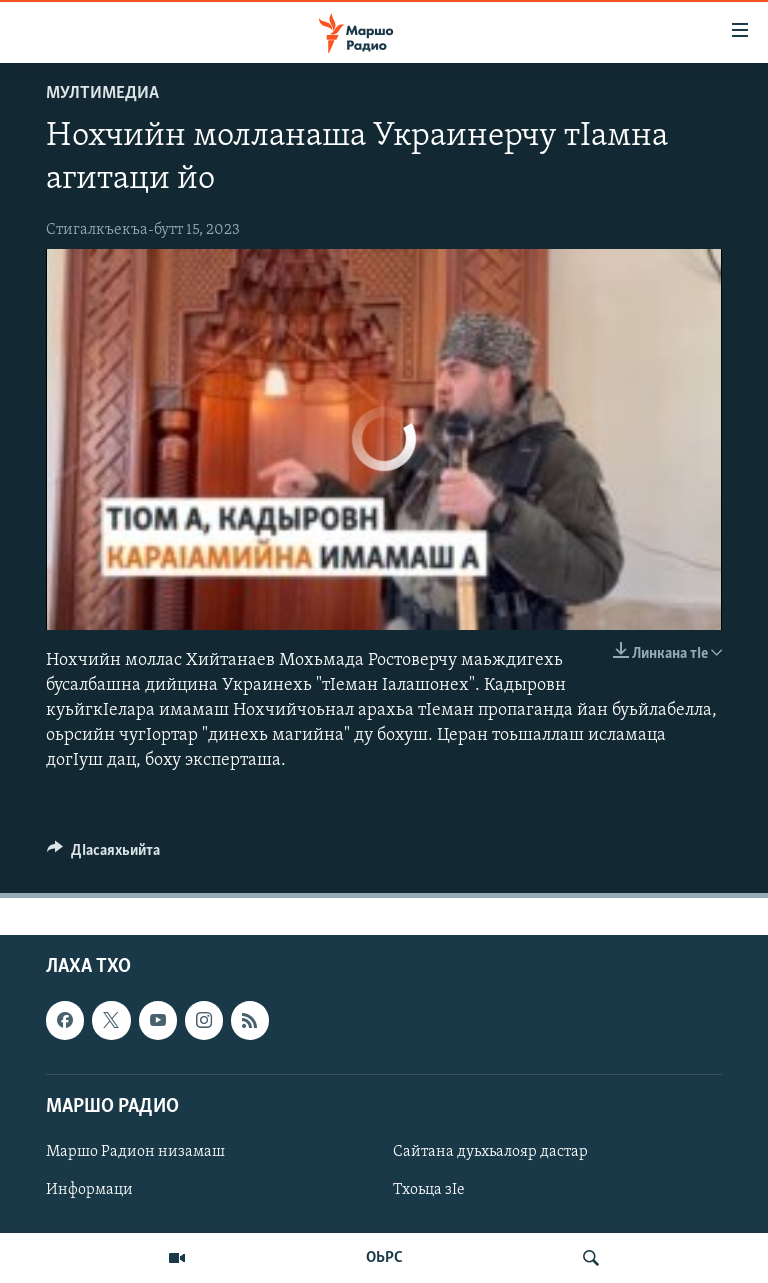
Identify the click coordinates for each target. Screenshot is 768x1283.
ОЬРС (384, 1258)
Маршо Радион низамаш (135, 1151)
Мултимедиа (102, 93)
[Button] (103, 855)
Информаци (89, 1190)
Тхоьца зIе (429, 1190)
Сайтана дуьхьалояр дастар (490, 1151)
